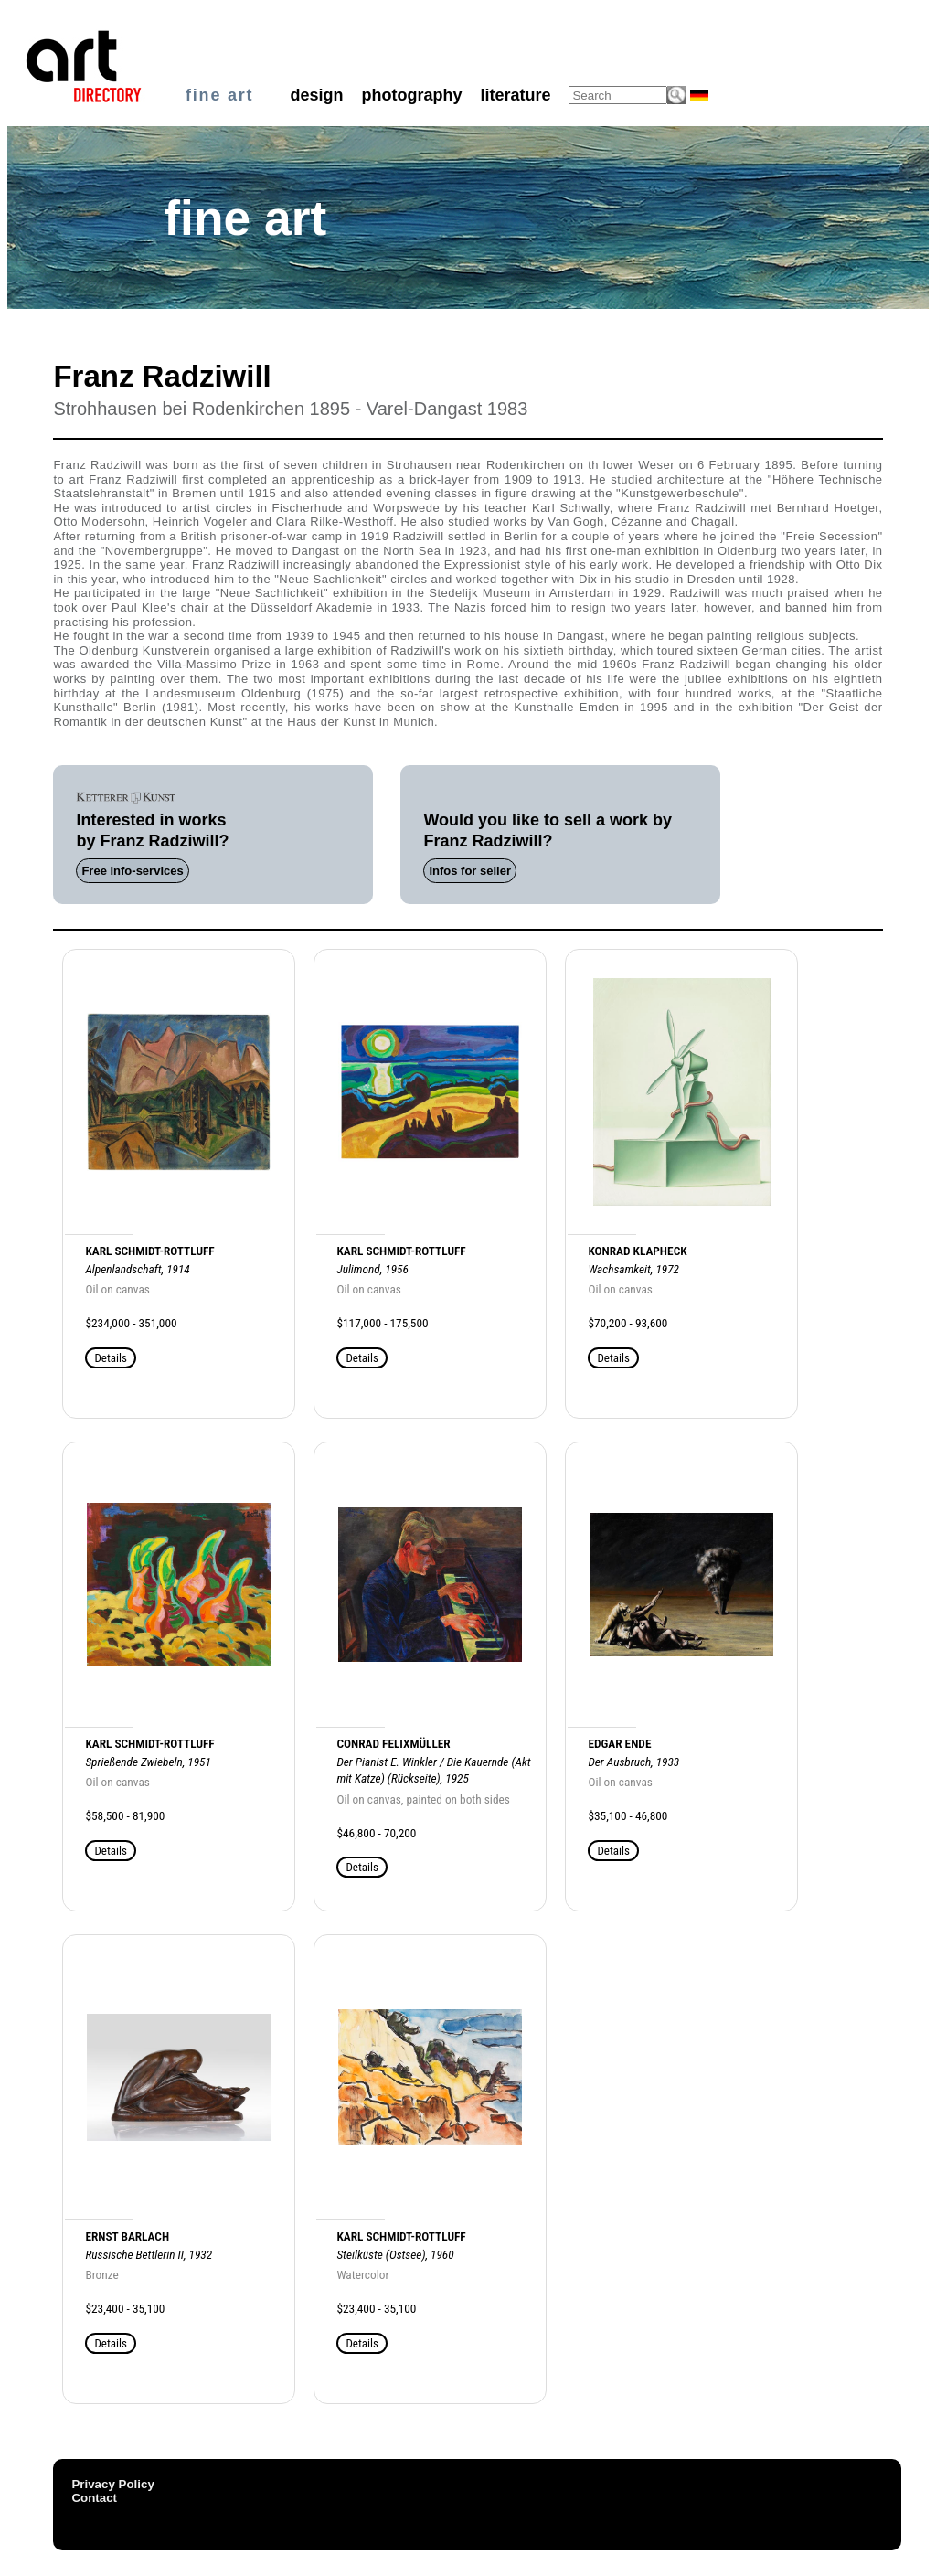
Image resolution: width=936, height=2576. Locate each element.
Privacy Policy (112, 2484)
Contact (94, 2498)
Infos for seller (470, 871)
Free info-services (132, 871)
